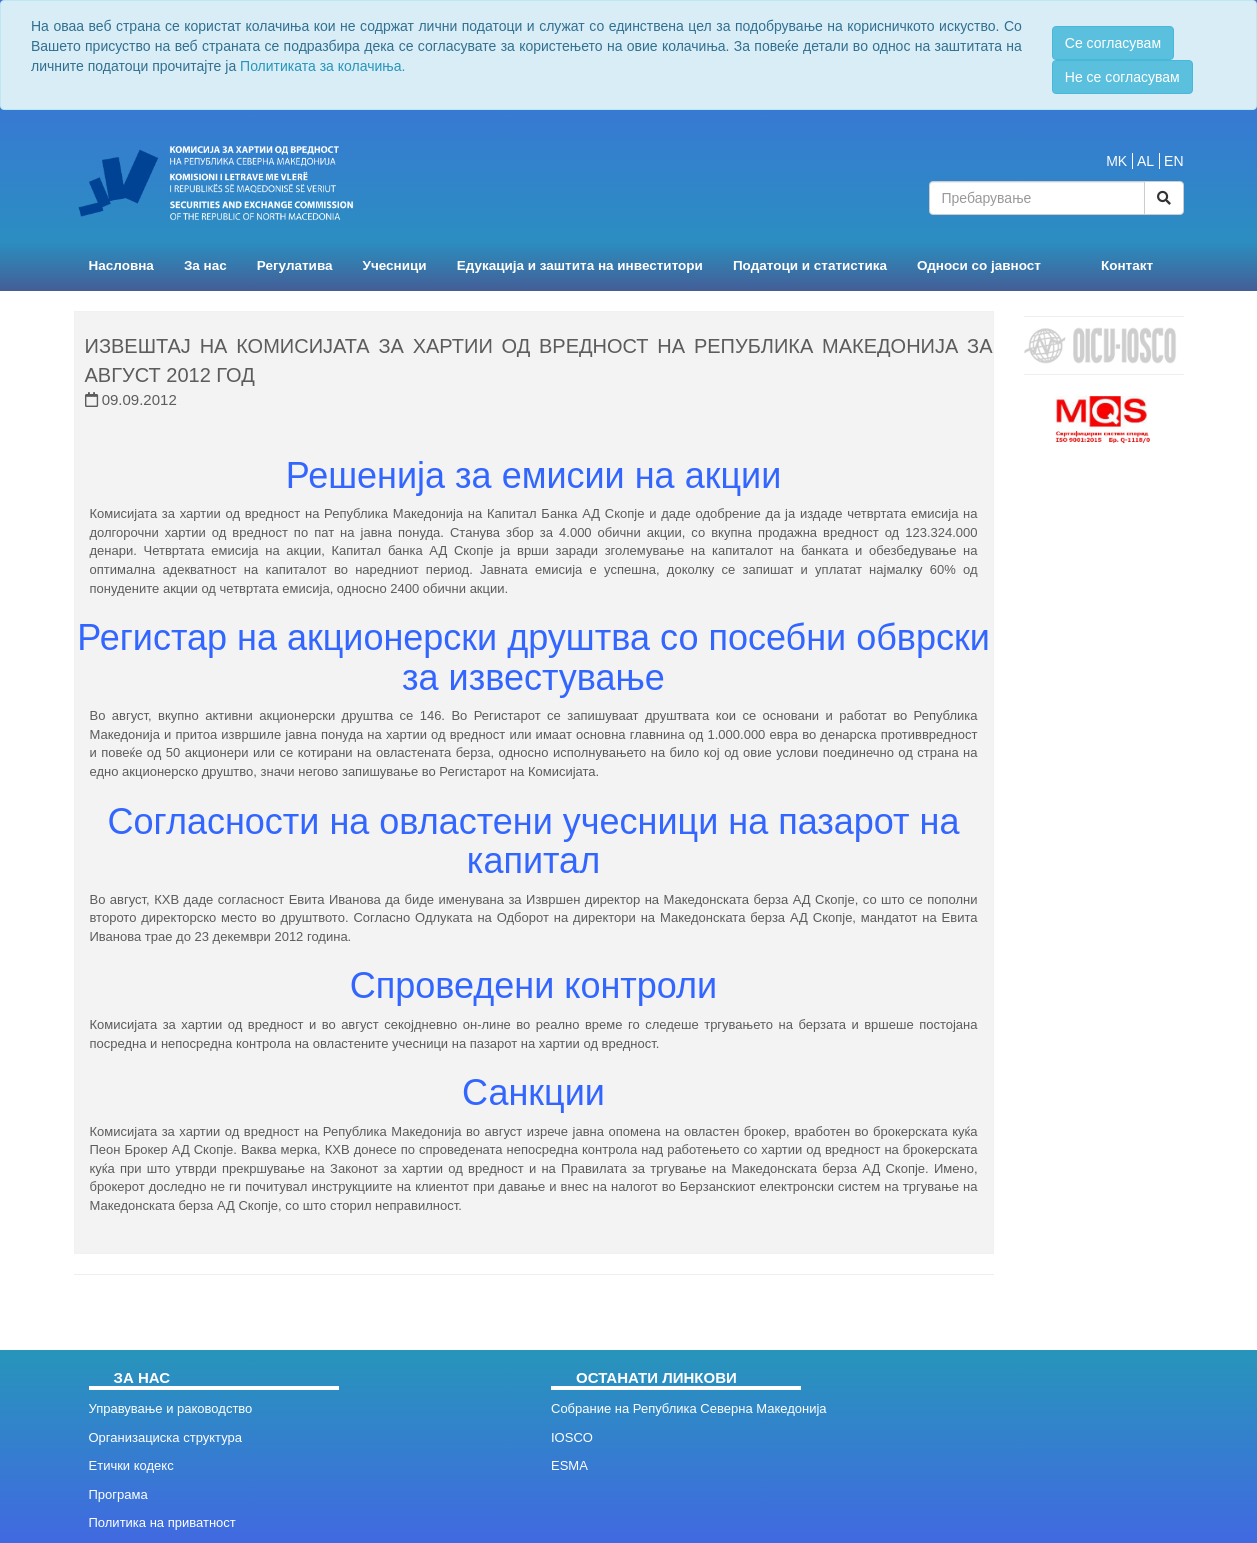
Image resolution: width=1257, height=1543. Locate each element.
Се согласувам (1113, 43)
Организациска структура (165, 1437)
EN (1173, 161)
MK (1116, 161)
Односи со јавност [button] (979, 265)
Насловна (121, 265)
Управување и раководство (171, 1408)
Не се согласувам (1122, 77)
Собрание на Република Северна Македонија (689, 1408)
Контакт (1127, 265)
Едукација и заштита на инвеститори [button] (580, 265)
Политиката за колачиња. (322, 66)
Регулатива (295, 265)
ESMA (569, 1465)
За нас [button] (205, 265)
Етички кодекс (131, 1465)
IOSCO (572, 1437)
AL (1145, 161)
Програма (118, 1494)
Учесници (395, 265)
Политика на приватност (162, 1522)
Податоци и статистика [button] (810, 265)
